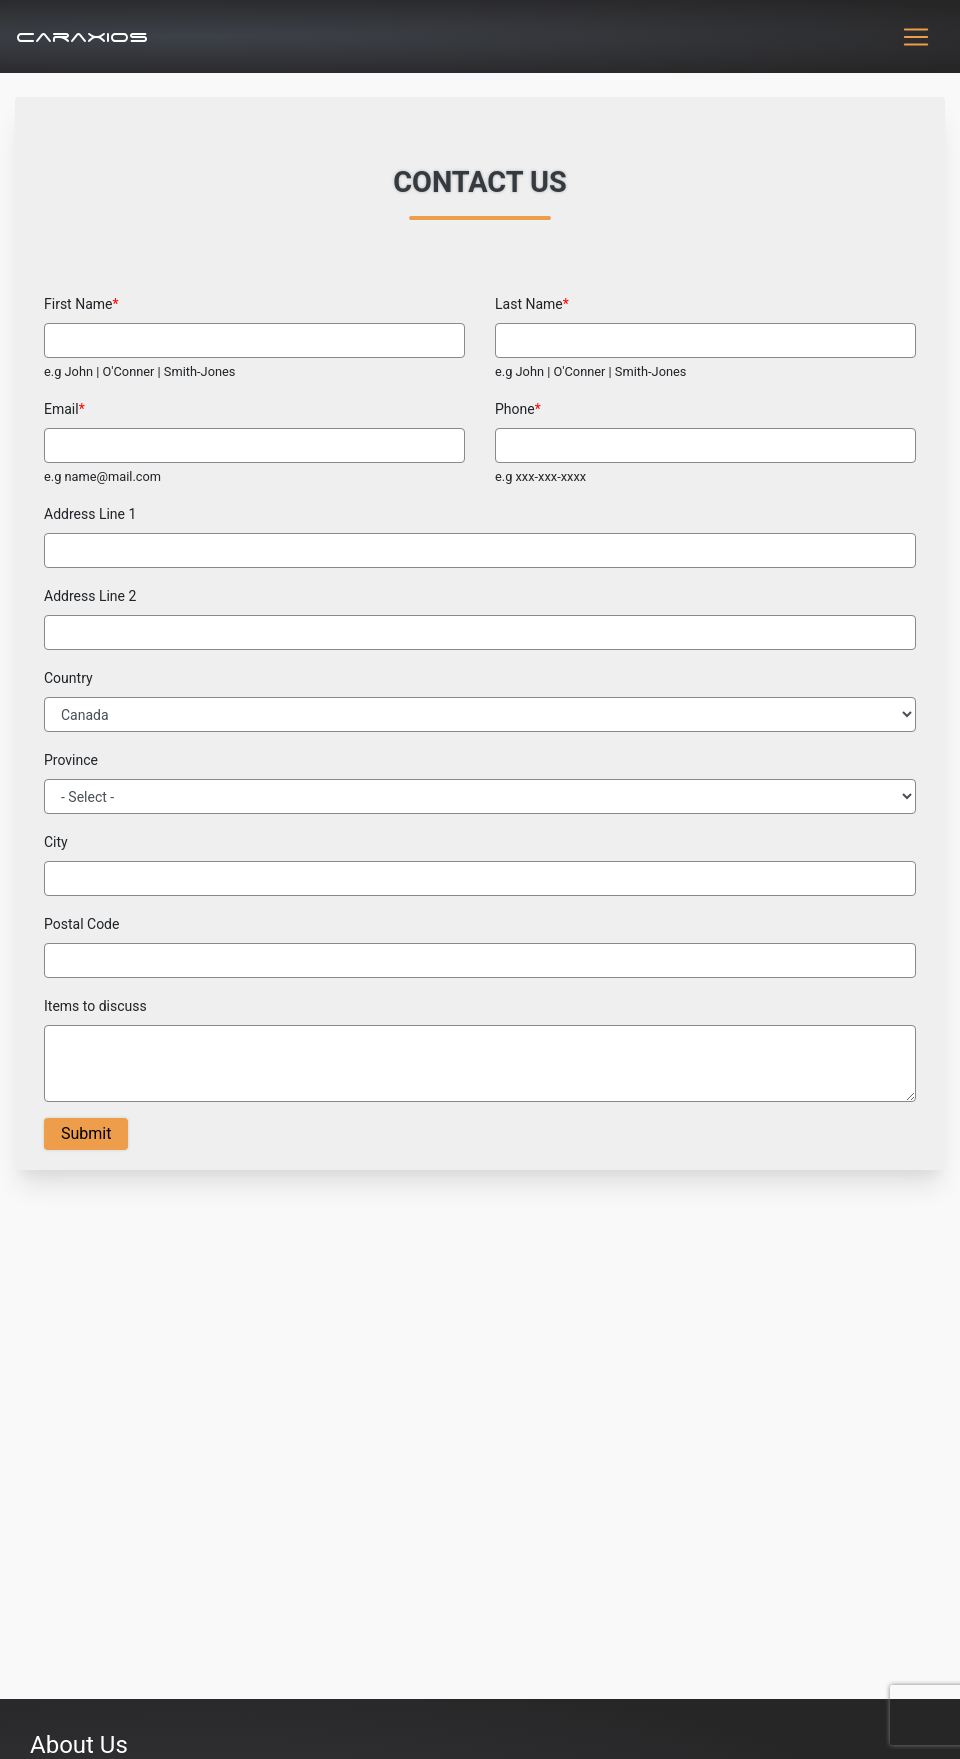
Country (68, 678)
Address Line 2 (90, 596)
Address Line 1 (90, 514)
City (56, 842)
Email (61, 409)
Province (71, 760)
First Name (78, 304)
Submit (86, 1133)
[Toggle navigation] (916, 37)
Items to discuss (95, 1006)
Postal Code (81, 924)
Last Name (529, 304)
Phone (515, 409)
